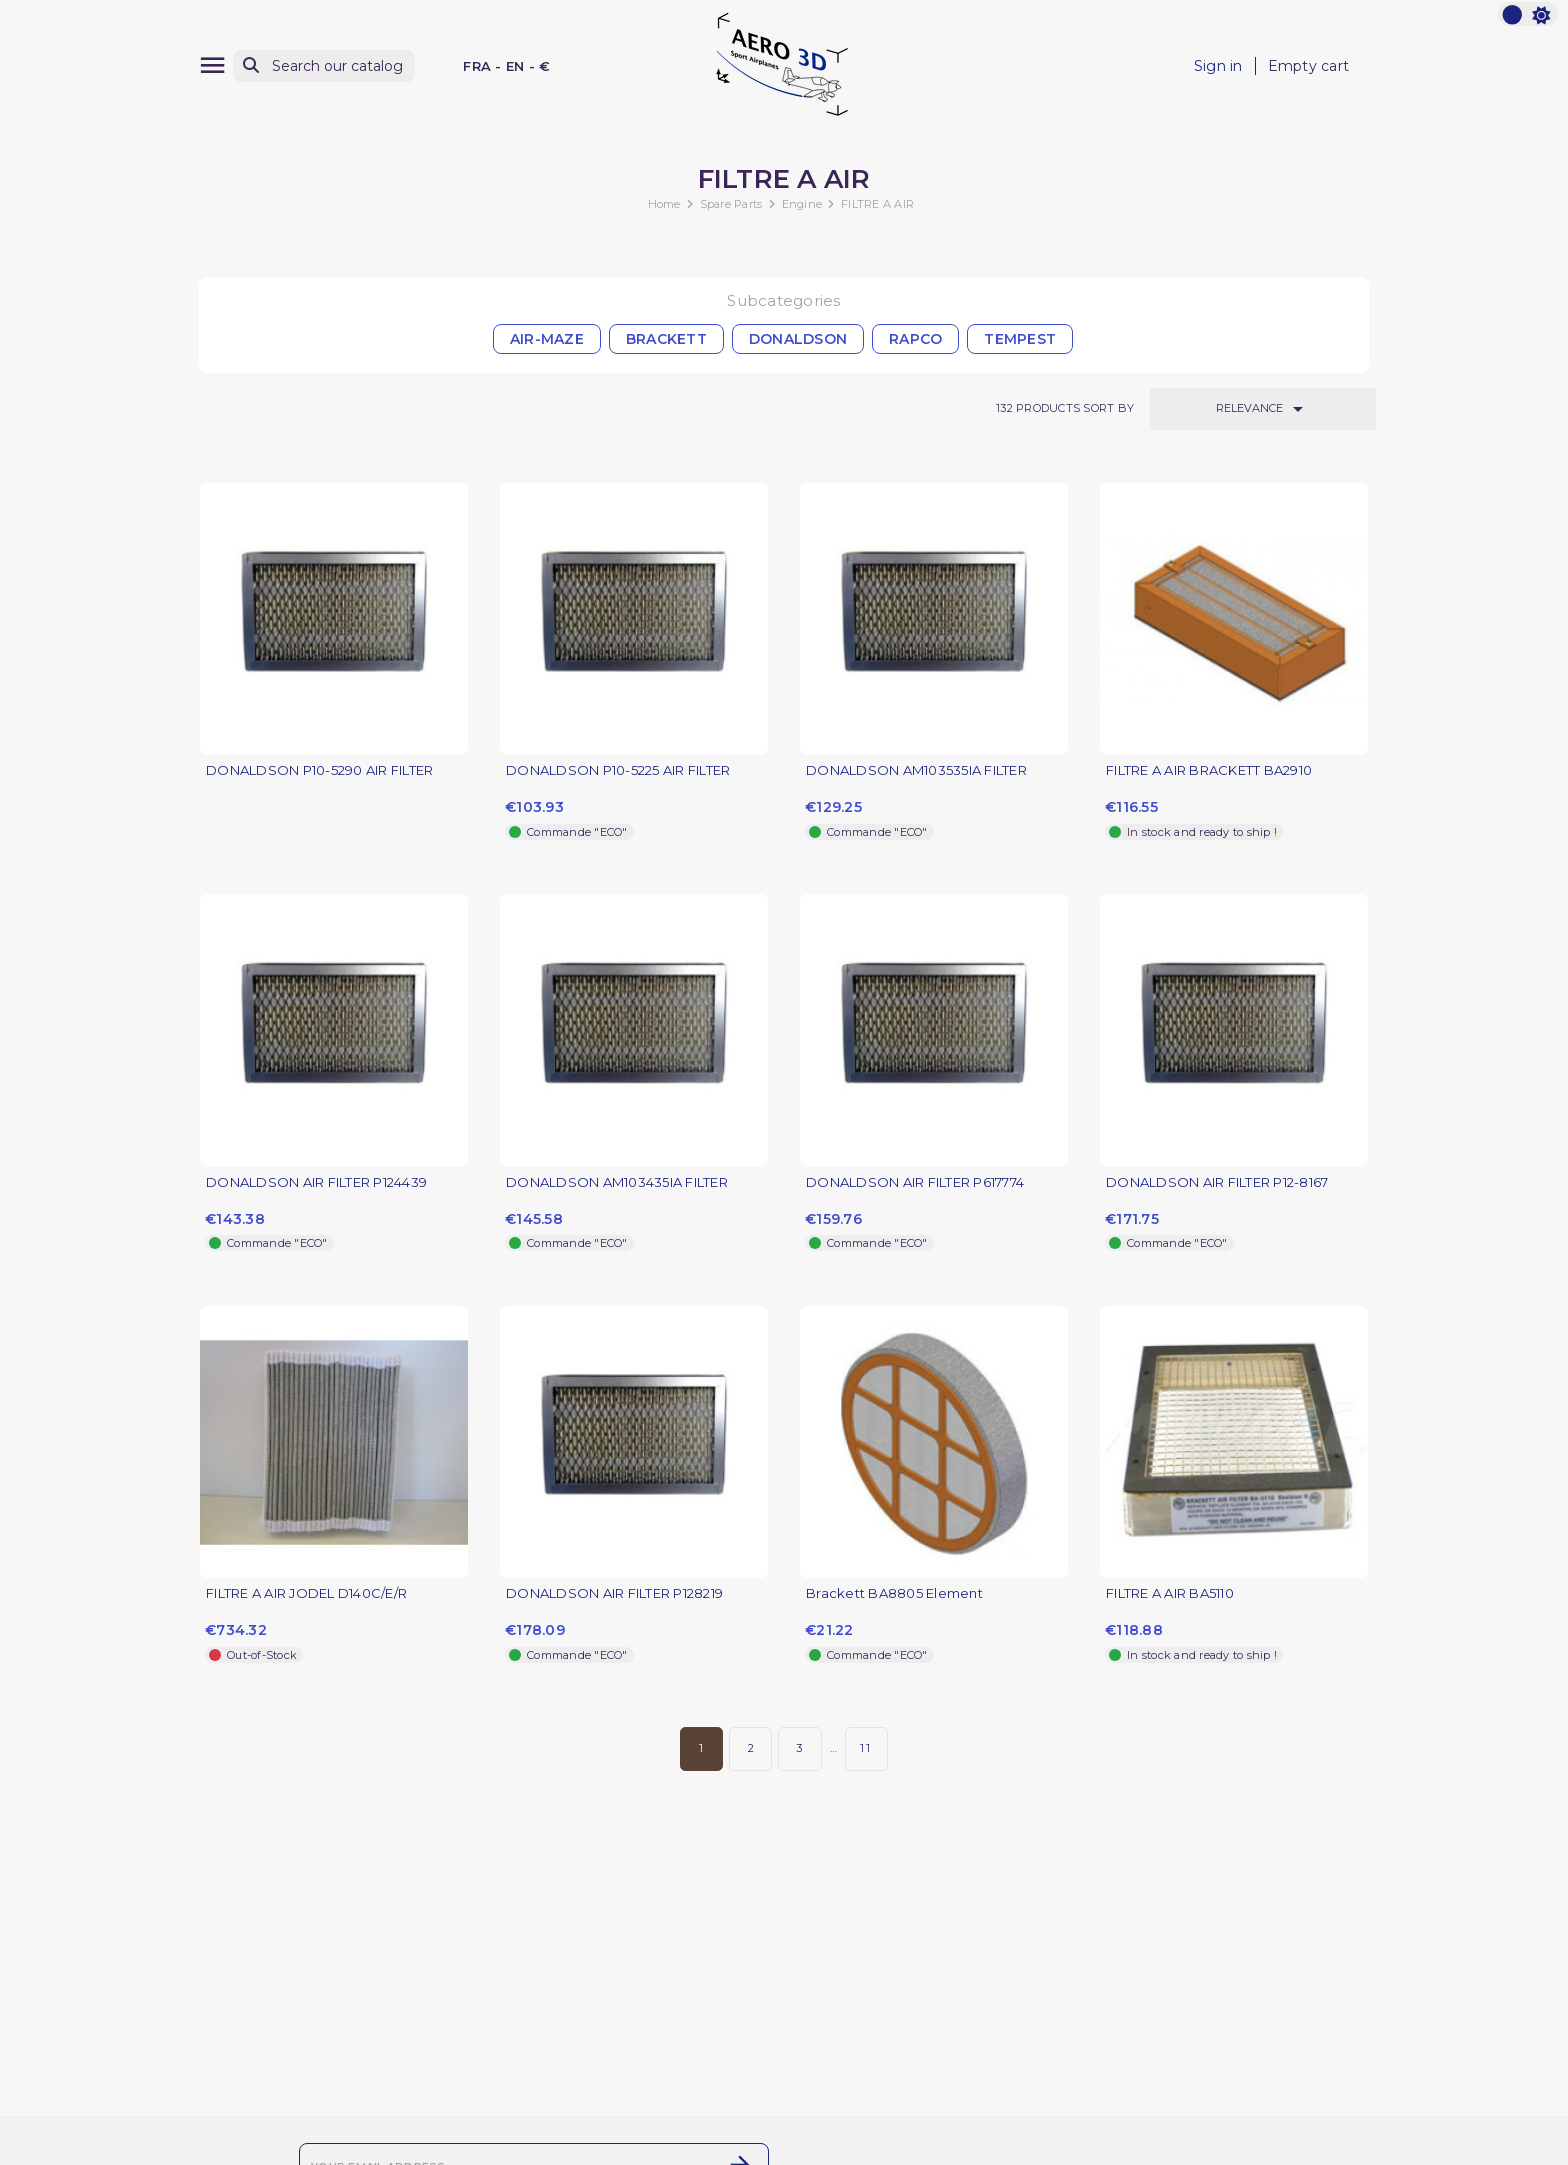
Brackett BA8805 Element (894, 1593)
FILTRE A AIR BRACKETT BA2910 (1209, 770)
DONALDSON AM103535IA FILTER (916, 770)
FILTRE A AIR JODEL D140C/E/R (306, 1593)
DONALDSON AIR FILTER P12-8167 (1217, 1182)
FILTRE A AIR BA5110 (1170, 1593)
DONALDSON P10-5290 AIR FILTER (319, 770)
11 (866, 1748)
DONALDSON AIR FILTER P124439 (316, 1182)
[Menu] (212, 65)
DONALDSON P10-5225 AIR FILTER (618, 770)
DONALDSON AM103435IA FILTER (617, 1182)
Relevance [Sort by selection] (1263, 409)
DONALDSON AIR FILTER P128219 (614, 1593)
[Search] (324, 66)
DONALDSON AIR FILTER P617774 (915, 1182)
